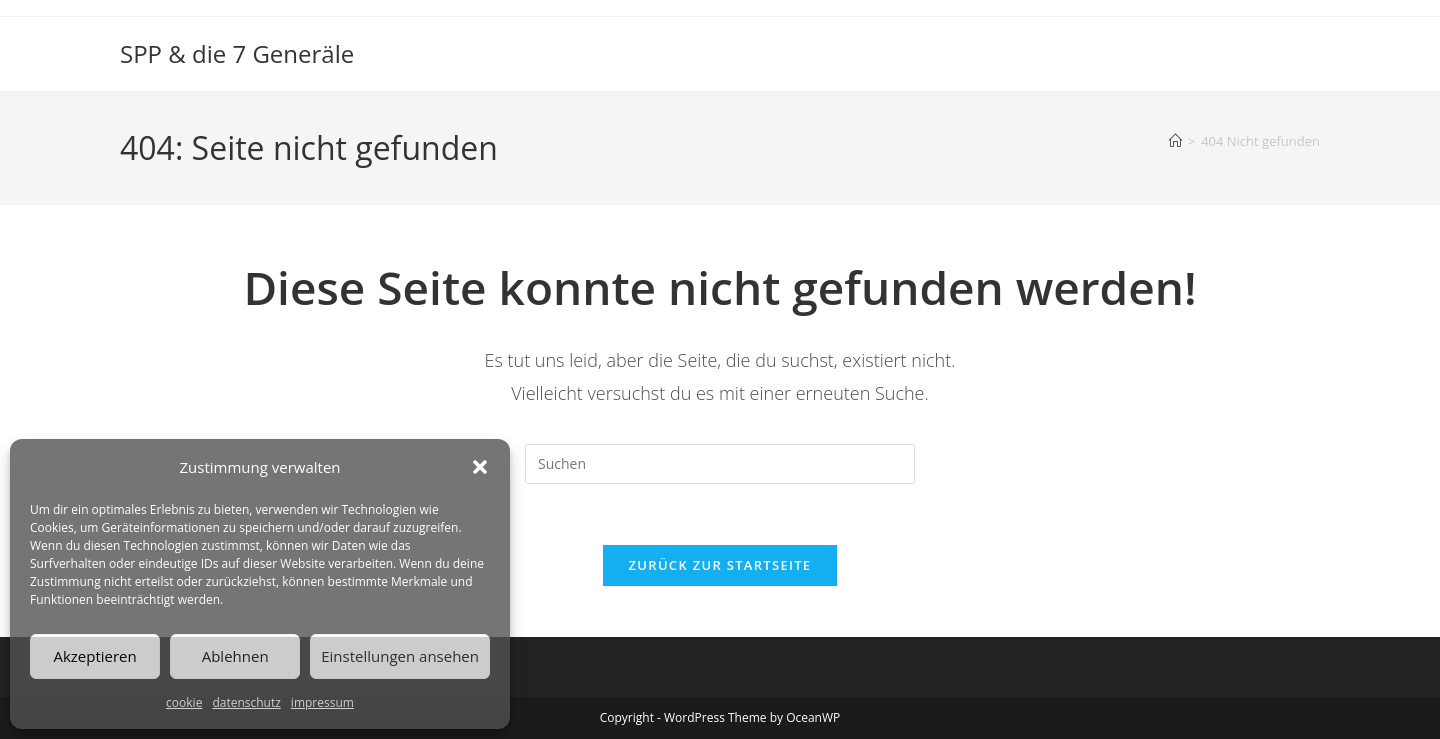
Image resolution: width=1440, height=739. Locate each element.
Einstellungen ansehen (400, 656)
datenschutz (246, 702)
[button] (480, 467)
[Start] (1175, 141)
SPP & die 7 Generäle (237, 53)
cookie (184, 702)
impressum (322, 702)
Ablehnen (235, 656)
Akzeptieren (94, 656)
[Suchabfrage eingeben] (720, 464)
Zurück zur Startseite (720, 565)
